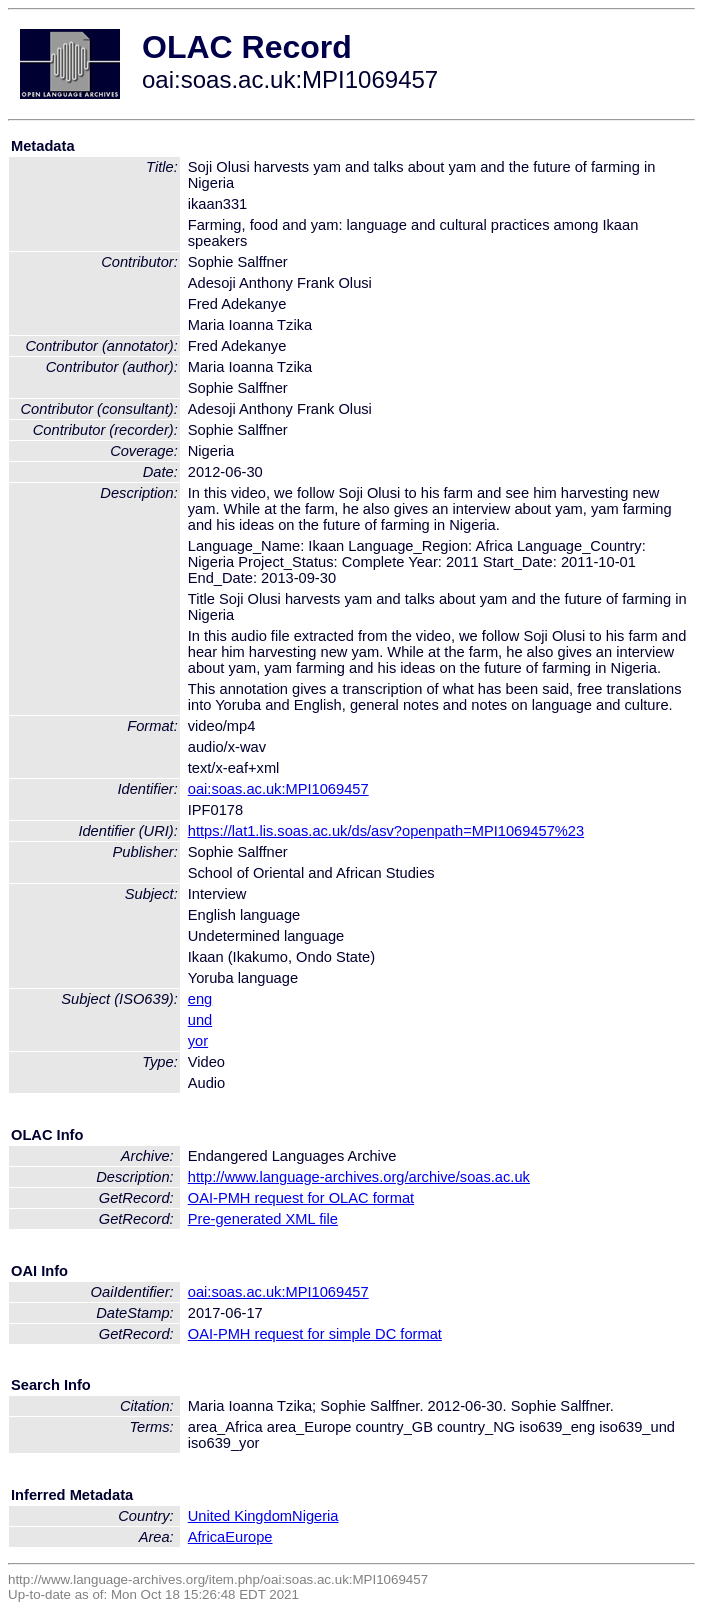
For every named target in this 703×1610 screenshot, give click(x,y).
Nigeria (315, 1516)
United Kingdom (240, 1516)
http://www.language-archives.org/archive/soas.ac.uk (359, 1177)
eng (200, 999)
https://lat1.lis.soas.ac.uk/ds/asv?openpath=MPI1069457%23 (386, 831)
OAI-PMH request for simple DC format (315, 1334)
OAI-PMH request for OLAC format (301, 1198)
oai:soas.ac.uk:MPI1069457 (278, 789)
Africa (206, 1537)
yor (198, 1041)
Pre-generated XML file (263, 1219)
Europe (248, 1537)
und (200, 1020)
